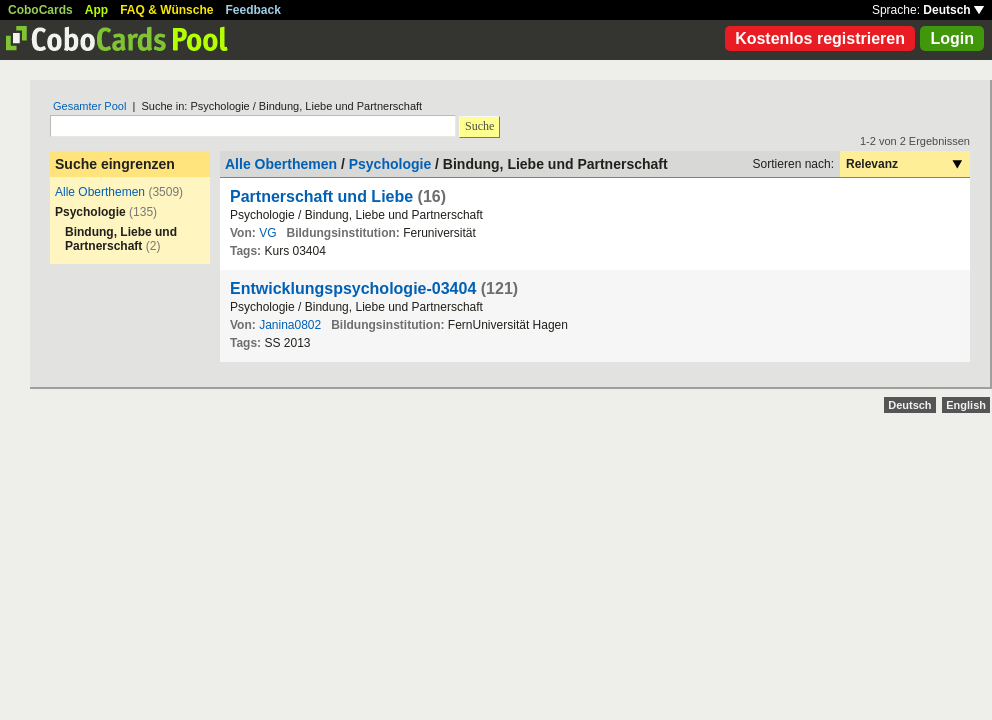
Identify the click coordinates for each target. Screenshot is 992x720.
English (966, 405)
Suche (479, 126)
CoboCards (40, 10)
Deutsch (953, 10)
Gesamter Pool (89, 106)
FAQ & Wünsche (166, 10)
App (96, 10)
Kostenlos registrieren (820, 38)
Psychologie (390, 164)
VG (267, 233)
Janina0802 (290, 325)
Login (952, 38)
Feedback (253, 10)
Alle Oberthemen (100, 192)
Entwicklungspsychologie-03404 (353, 288)
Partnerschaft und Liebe (321, 196)
